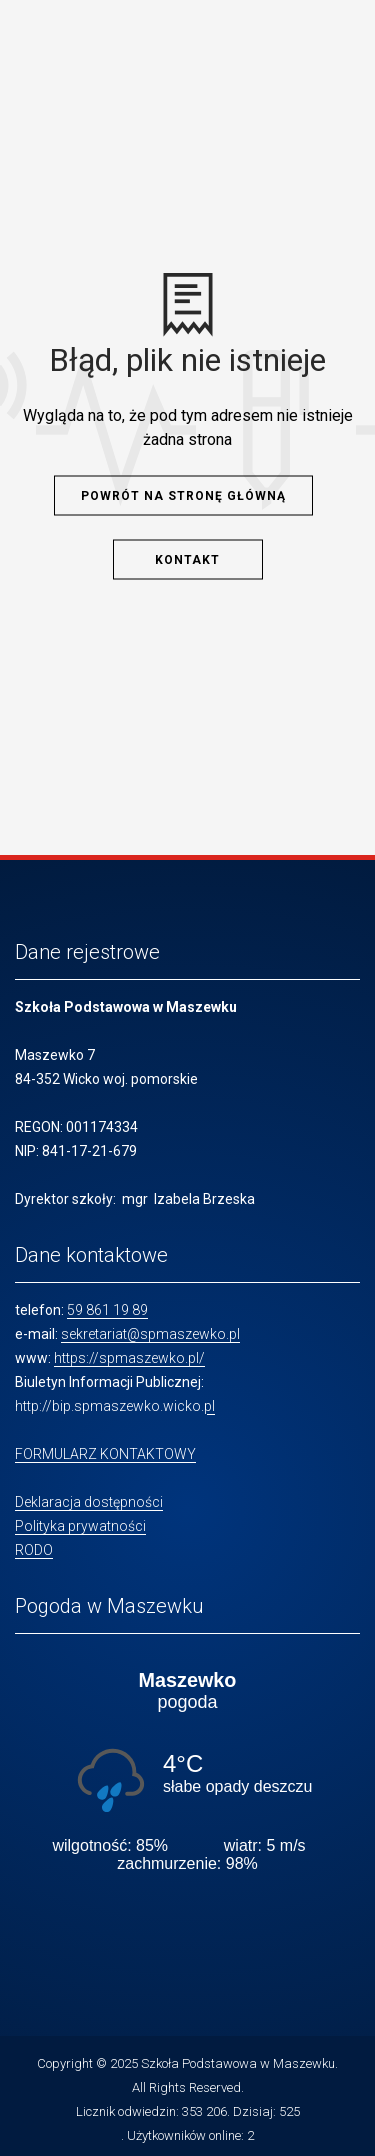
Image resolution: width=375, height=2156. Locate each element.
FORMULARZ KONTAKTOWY (105, 1454)
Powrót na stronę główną (183, 495)
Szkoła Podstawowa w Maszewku (238, 2063)
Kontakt (187, 559)
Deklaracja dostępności (89, 1502)
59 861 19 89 (107, 1310)
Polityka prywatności (80, 1526)
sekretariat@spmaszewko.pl (150, 1334)
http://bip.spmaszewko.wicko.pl (115, 1406)
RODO (34, 1550)
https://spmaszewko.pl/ (129, 1358)
